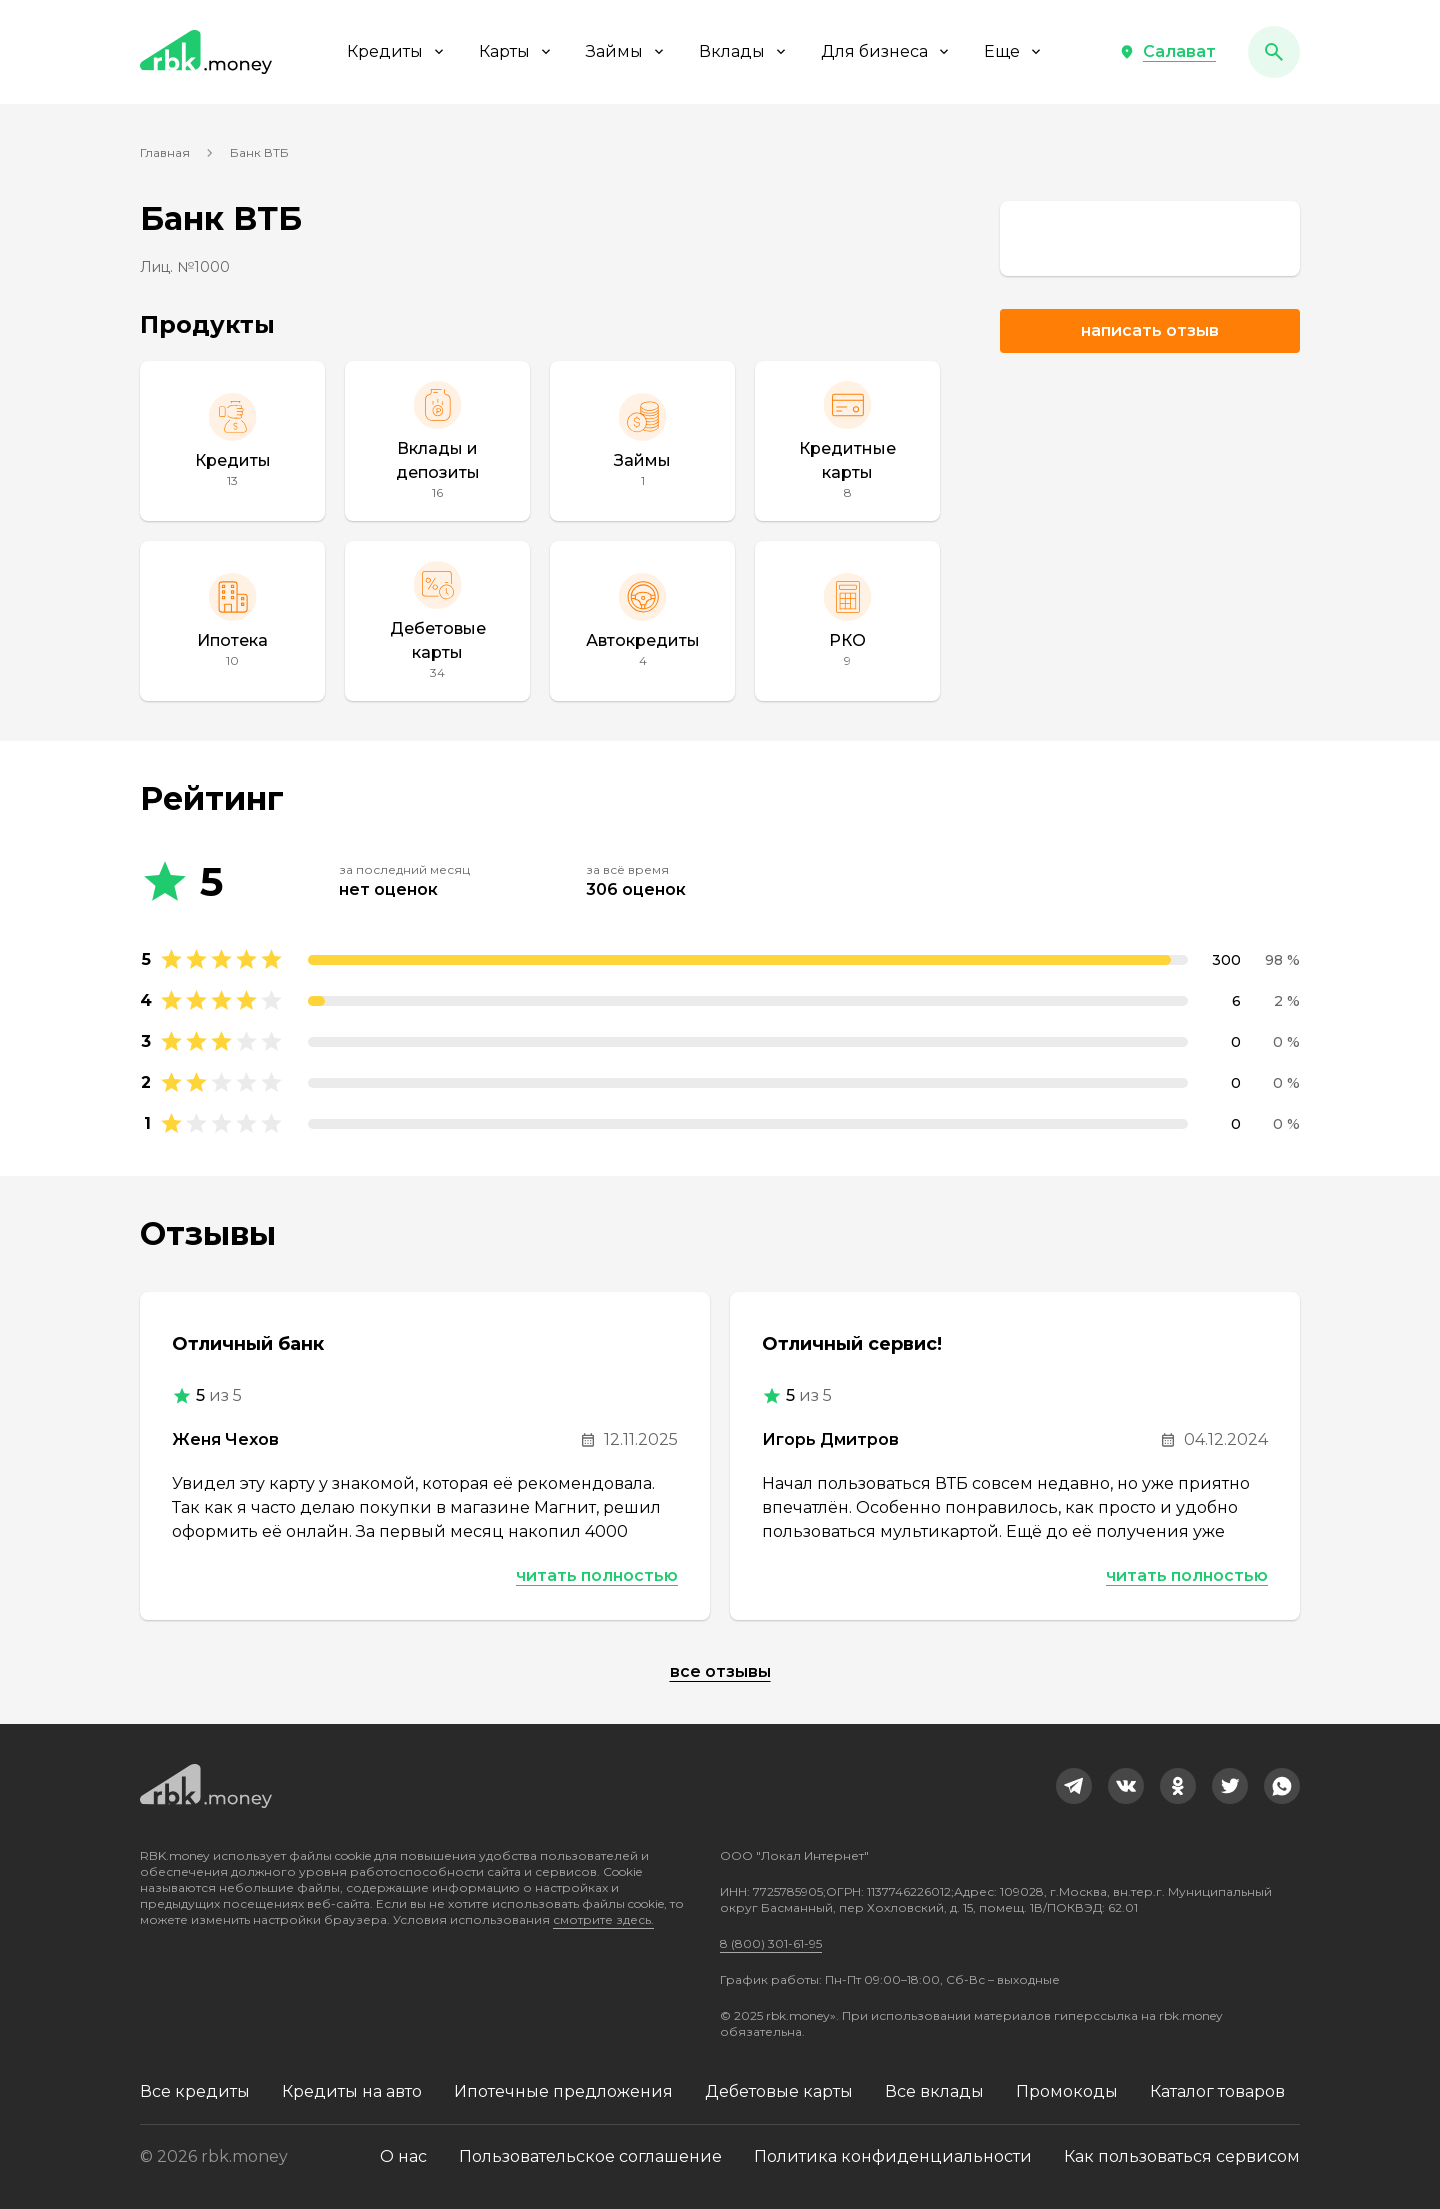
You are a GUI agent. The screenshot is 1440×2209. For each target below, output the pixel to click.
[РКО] (847, 621)
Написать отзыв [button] (1150, 330)
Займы (626, 51)
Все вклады (934, 2091)
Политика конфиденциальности (893, 2156)
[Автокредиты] (642, 621)
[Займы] (642, 441)
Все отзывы (720, 1671)
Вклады (744, 51)
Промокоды (1067, 2091)
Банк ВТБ (259, 152)
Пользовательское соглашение (590, 2156)
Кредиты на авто (352, 2091)
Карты (516, 51)
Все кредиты (195, 2091)
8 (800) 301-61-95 (771, 1943)
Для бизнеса (886, 51)
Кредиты (397, 51)
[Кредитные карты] (847, 441)
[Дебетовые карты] (437, 621)
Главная (165, 152)
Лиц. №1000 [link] (185, 267)
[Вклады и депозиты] (437, 441)
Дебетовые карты (779, 2091)
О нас (403, 2156)
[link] (1150, 238)
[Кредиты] (232, 441)
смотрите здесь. (603, 1919)
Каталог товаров (1217, 2091)
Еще (1014, 51)
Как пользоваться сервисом (1182, 2156)
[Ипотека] (232, 621)
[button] (1167, 52)
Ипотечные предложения (563, 2091)
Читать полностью (597, 1575)
